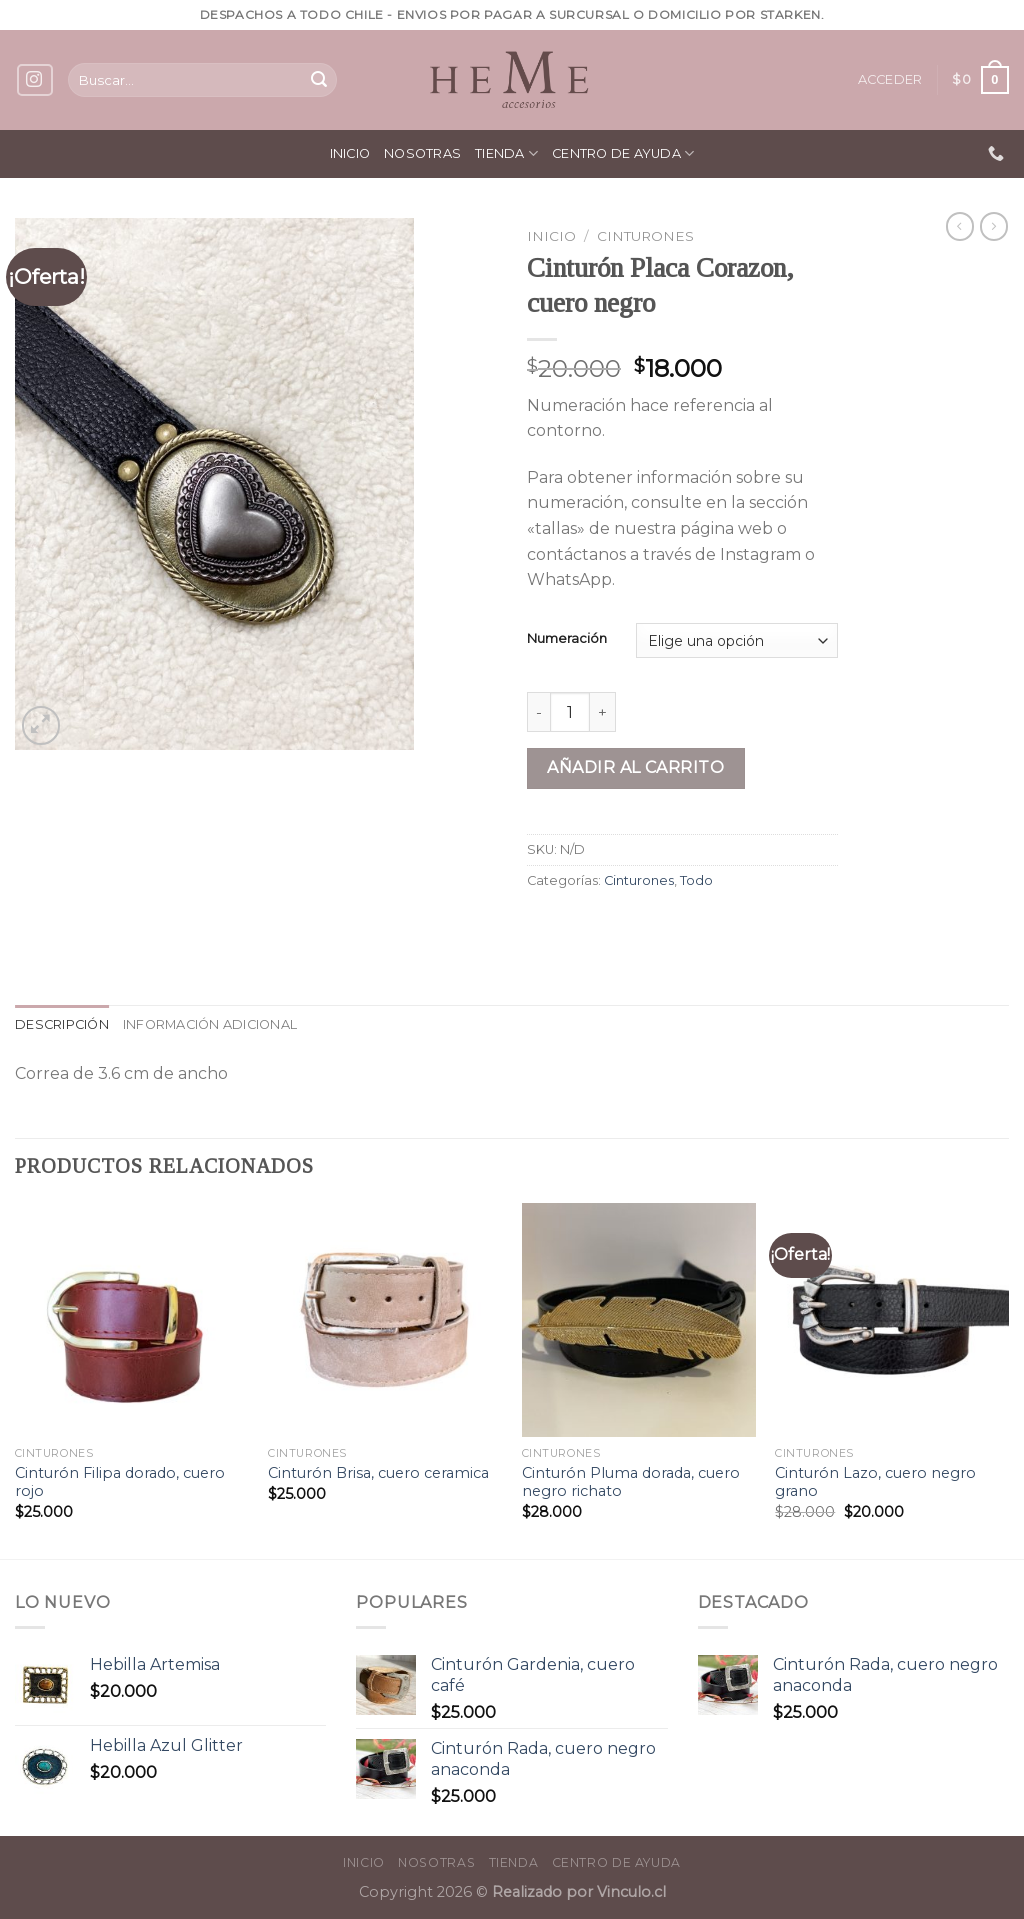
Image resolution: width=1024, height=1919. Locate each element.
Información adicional (210, 1024)
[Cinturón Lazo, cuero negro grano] (892, 1320)
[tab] (62, 1025)
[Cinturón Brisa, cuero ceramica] (385, 1320)
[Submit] (319, 80)
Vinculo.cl (629, 1892)
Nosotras (422, 153)
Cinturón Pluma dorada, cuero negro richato (631, 1482)
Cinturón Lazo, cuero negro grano (875, 1482)
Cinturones (645, 236)
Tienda (506, 153)
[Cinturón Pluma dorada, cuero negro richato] (639, 1320)
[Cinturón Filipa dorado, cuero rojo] (132, 1320)
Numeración (567, 639)
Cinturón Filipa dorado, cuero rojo (120, 1482)
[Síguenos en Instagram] (35, 80)
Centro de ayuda (623, 153)
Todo (696, 880)
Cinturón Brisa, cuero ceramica (378, 1473)
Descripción (62, 1024)
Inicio (350, 153)
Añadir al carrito (635, 767)
